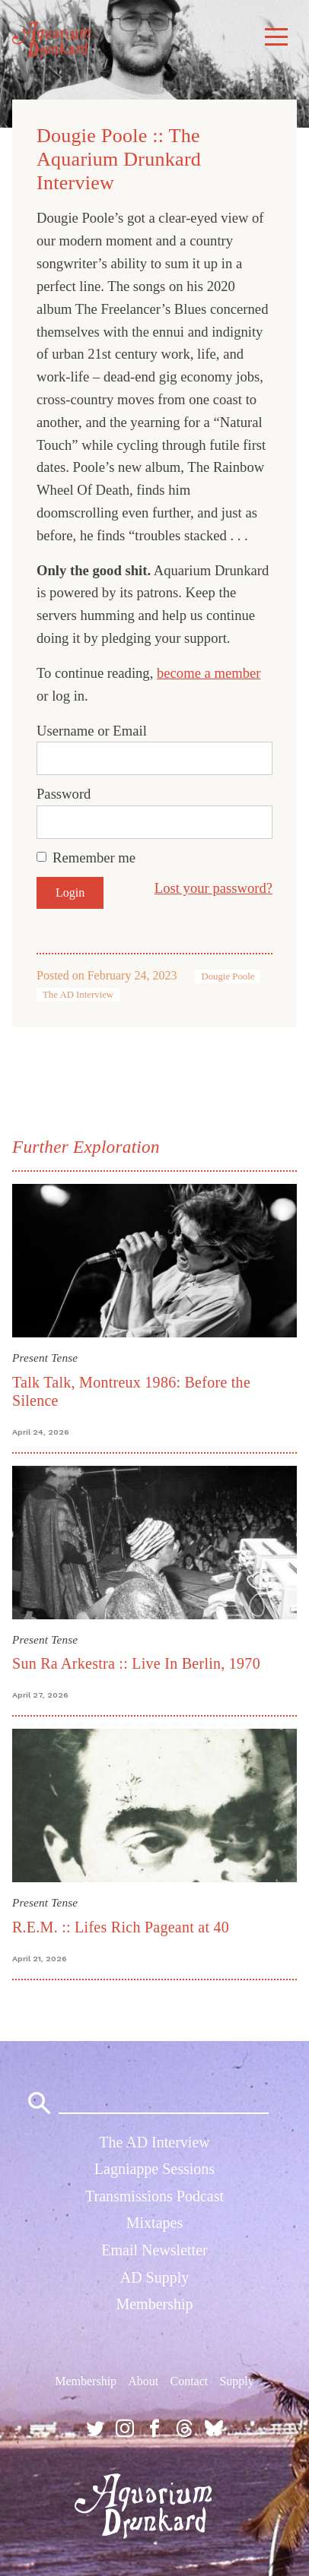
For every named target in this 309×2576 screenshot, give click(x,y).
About (143, 2381)
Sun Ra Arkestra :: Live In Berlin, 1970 (136, 1663)
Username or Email (92, 731)
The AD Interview (78, 994)
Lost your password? (213, 888)
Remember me (94, 858)
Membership (154, 2304)
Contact (189, 2381)
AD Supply (155, 2277)
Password (64, 794)
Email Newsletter (154, 2250)
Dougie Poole (227, 976)
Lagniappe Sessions (154, 2168)
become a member (209, 673)
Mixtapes (154, 2222)
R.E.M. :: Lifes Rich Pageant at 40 (120, 1927)
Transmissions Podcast (154, 2196)
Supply (236, 2381)
